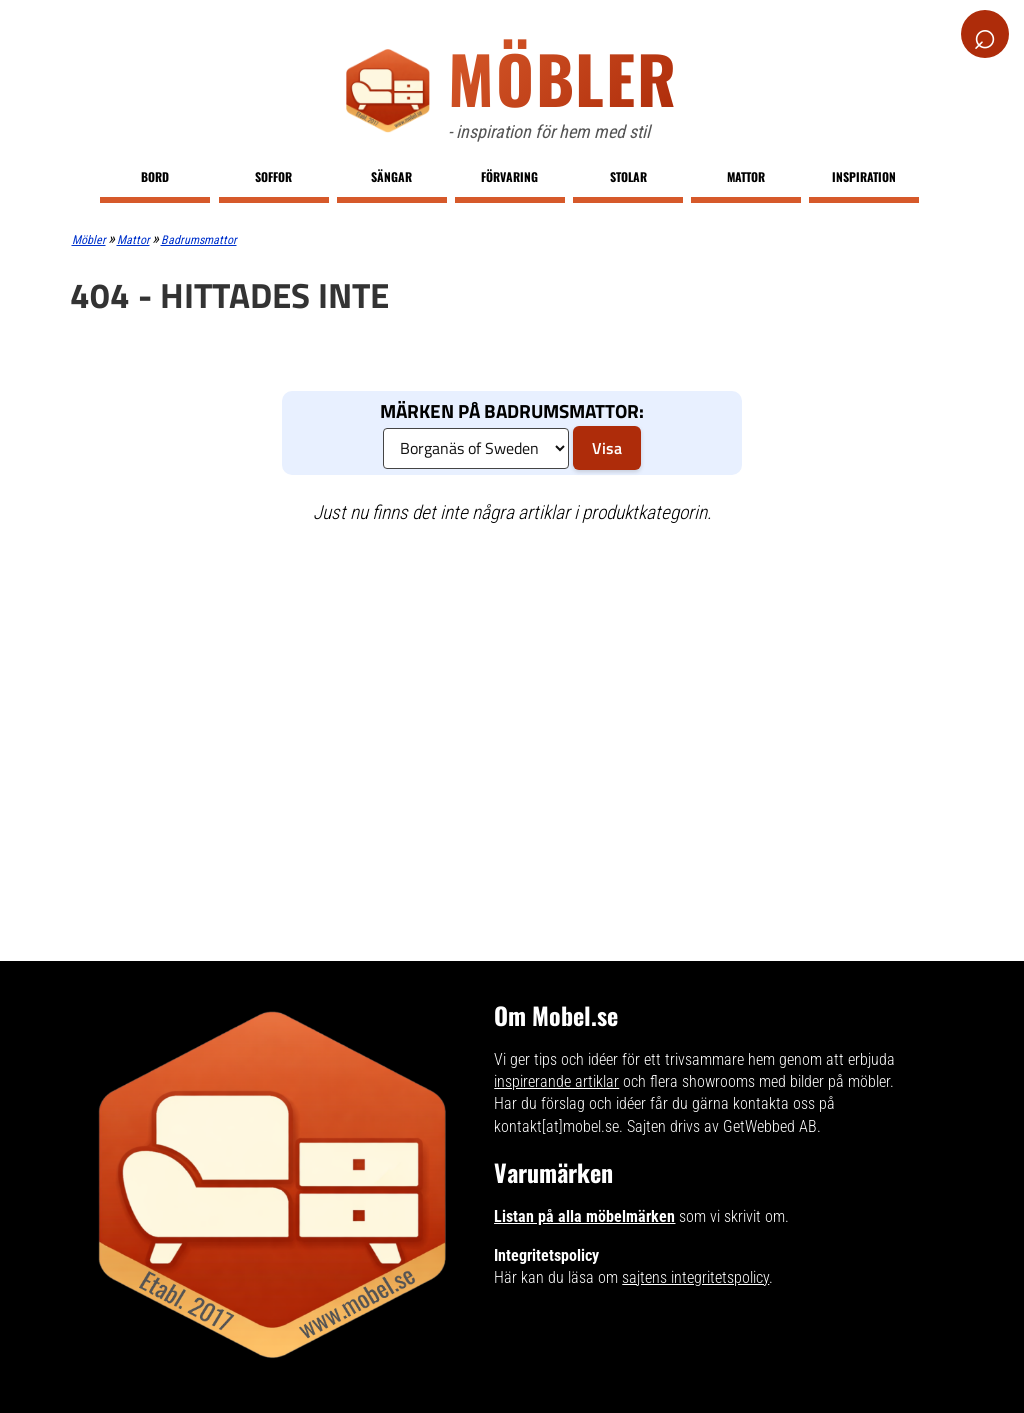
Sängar (391, 176)
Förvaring (509, 176)
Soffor (273, 176)
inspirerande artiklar (556, 1081)
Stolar (628, 176)
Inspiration (864, 176)
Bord (155, 176)
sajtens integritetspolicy (695, 1277)
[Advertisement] (512, 686)
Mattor (746, 176)
